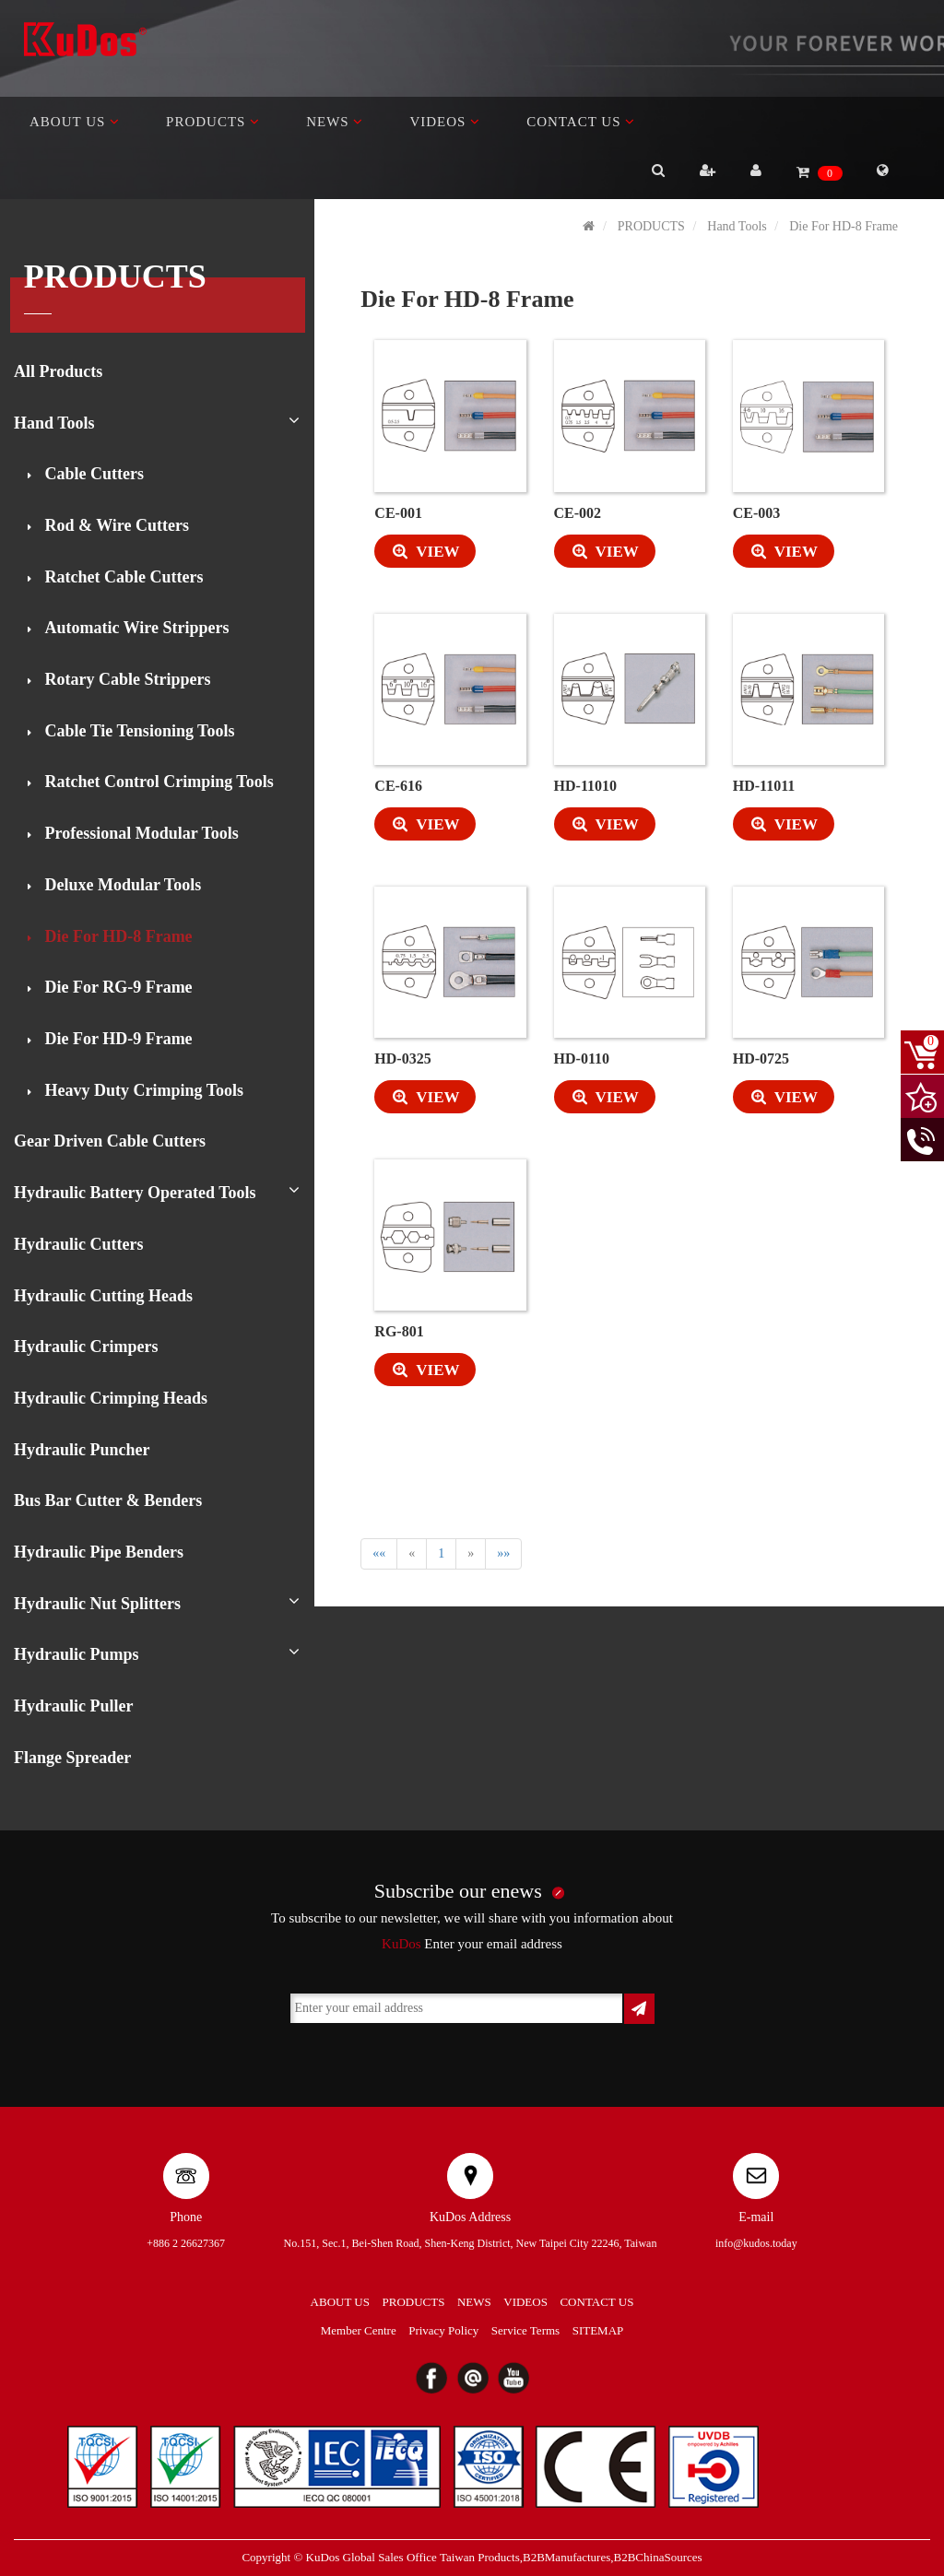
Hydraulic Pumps (76, 1654)
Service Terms (525, 2330)
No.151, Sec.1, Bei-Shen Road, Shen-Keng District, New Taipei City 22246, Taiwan (470, 2243)
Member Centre (358, 2330)
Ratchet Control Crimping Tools (157, 781)
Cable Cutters (92, 474)
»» (503, 1553)
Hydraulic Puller (74, 1706)
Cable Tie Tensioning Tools (137, 731)
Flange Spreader (72, 1757)
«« (378, 1553)
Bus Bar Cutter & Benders (108, 1500)
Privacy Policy (443, 2330)
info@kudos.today (756, 2243)
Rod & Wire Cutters (115, 525)
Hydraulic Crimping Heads (110, 1398)
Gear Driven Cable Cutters (110, 1141)
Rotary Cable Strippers (125, 679)
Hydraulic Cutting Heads (103, 1296)
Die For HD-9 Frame (117, 1038)
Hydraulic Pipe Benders (98, 1552)
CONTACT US (580, 121)
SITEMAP (598, 2330)
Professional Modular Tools (140, 833)
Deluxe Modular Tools (121, 885)
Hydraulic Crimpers (86, 1346)
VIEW (416, 551)
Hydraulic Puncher (82, 1450)
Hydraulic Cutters (78, 1244)
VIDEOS (444, 121)
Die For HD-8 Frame (117, 936)
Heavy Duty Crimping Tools (142, 1090)
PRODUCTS (213, 121)
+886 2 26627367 (186, 2243)
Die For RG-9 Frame (117, 987)
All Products (58, 371)
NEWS (334, 121)
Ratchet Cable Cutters (122, 577)
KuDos (401, 1943)
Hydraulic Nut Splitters (97, 1603)
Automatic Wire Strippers (135, 627)
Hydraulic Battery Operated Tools (135, 1192)
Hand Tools (54, 423)
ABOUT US (75, 121)
